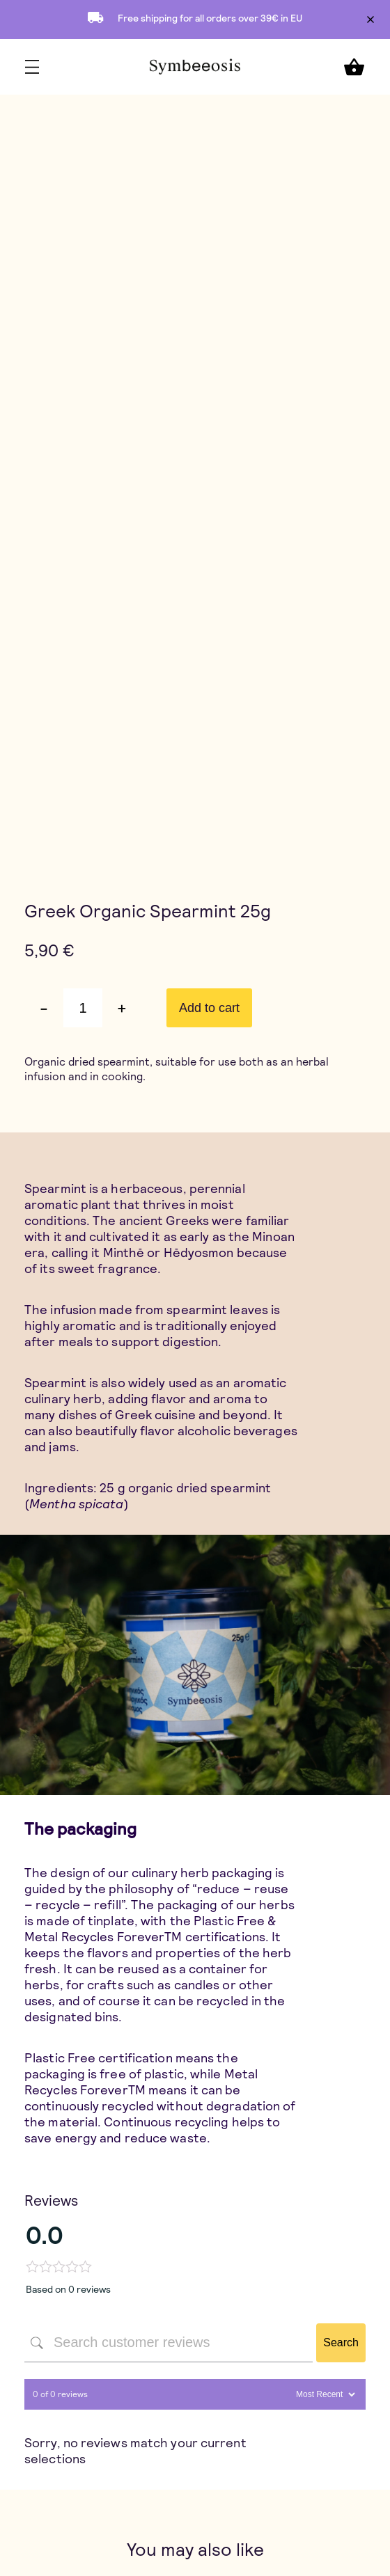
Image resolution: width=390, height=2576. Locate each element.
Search (341, 2342)
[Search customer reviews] (168, 2342)
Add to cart (209, 1008)
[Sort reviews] (323, 2394)
